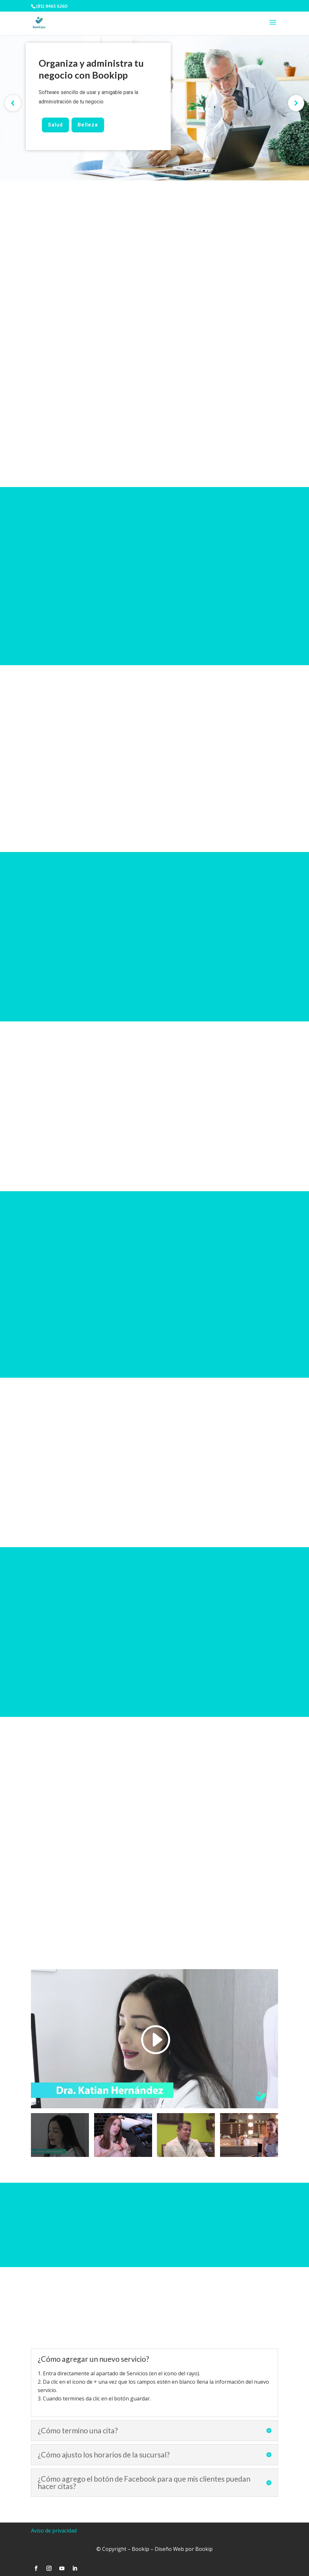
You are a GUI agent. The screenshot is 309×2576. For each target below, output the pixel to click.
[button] (13, 103)
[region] (154, 103)
